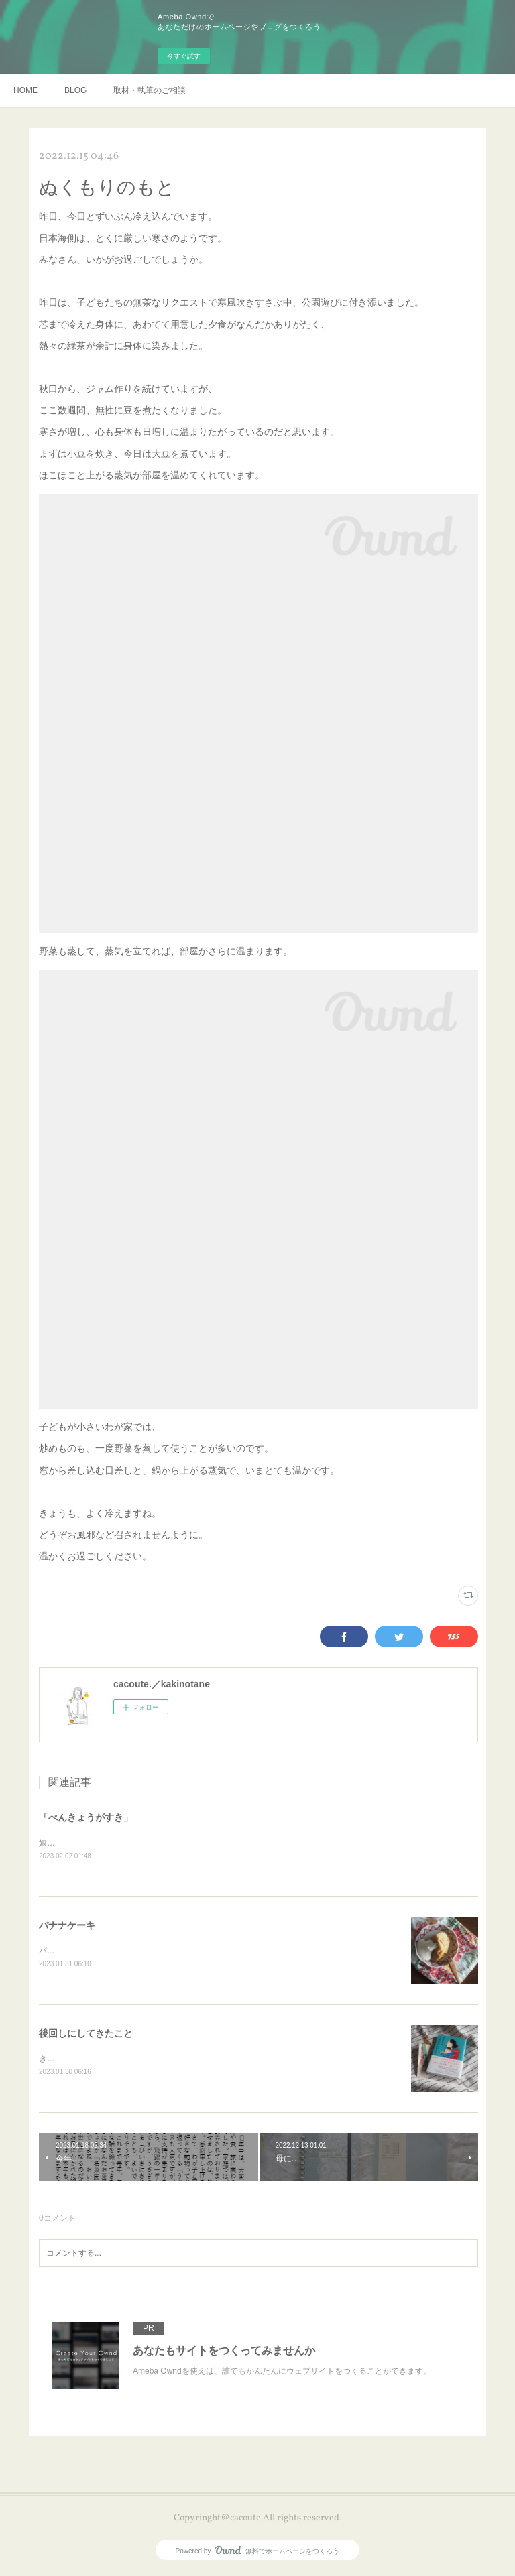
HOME (25, 90)
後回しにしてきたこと (86, 2034)
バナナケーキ (67, 1926)
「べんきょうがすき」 (86, 1817)
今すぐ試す (184, 56)
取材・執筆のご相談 (149, 90)
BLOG (75, 90)
